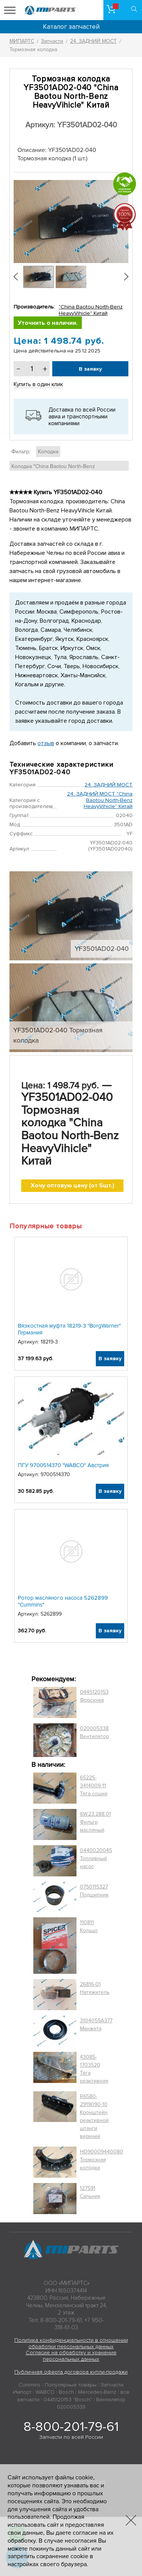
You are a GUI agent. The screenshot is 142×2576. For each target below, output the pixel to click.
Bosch (66, 2392)
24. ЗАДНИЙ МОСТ (108, 784)
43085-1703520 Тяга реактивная (94, 2069)
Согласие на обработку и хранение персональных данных (71, 2355)
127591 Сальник (90, 2192)
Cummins (30, 2385)
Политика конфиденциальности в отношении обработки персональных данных (71, 2343)
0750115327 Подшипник (94, 1891)
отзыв (45, 743)
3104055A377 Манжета (96, 2024)
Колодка (48, 451)
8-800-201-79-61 (71, 2427)
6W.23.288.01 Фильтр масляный (95, 1822)
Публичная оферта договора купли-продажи (71, 2372)
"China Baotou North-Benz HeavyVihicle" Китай (91, 310)
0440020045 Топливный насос (96, 1858)
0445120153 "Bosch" (68, 2399)
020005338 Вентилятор (94, 1732)
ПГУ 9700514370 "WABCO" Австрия (63, 1465)
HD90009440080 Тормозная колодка (101, 2159)
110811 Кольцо (89, 1926)
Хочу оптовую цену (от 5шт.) (72, 1185)
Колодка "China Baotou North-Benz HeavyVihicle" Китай (53, 470)
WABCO (45, 2392)
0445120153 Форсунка (94, 1696)
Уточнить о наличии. (48, 323)
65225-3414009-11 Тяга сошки (94, 1785)
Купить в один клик (38, 384)
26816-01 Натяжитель (94, 1988)
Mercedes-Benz (97, 2392)
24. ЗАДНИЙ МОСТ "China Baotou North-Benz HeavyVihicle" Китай (100, 800)
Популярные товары (71, 2385)
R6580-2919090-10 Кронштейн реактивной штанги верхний (94, 2116)
